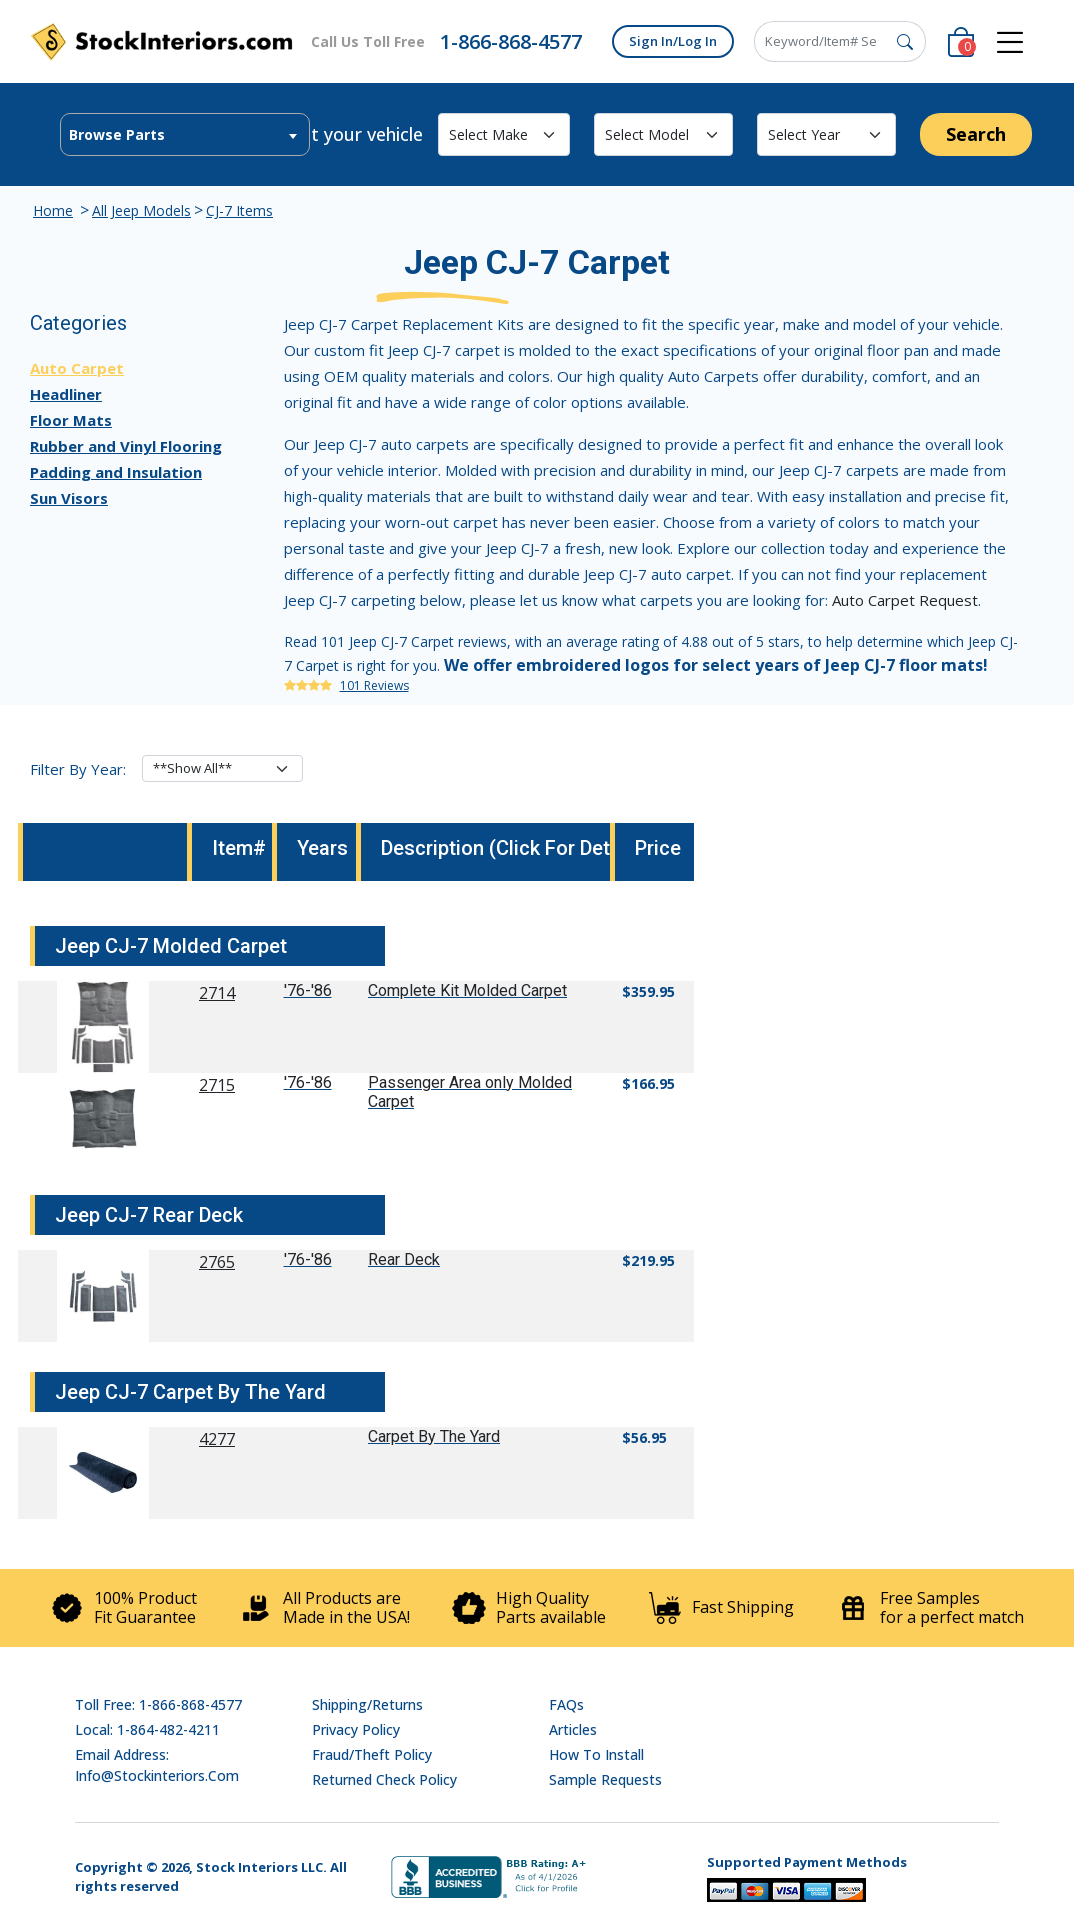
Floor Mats (71, 420)
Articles (573, 1729)
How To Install (596, 1754)
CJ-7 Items (239, 210)
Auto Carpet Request (905, 600)
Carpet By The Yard (434, 1436)
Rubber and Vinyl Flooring (126, 446)
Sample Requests (605, 1779)
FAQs (566, 1704)
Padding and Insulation (116, 472)
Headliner (66, 394)
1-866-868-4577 (511, 41)
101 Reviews (374, 685)
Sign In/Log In (673, 41)
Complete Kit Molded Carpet (467, 990)
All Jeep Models (141, 210)
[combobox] (185, 134)
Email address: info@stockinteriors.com (157, 1765)
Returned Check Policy (384, 1779)
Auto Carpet (77, 368)
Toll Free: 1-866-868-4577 (158, 1704)
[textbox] (185, 135)
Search (976, 134)
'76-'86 (308, 990)
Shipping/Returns (367, 1704)
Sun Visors (69, 498)
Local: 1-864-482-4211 (147, 1729)
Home (53, 210)
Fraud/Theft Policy (372, 1754)
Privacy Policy (356, 1729)
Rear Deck (404, 1259)
